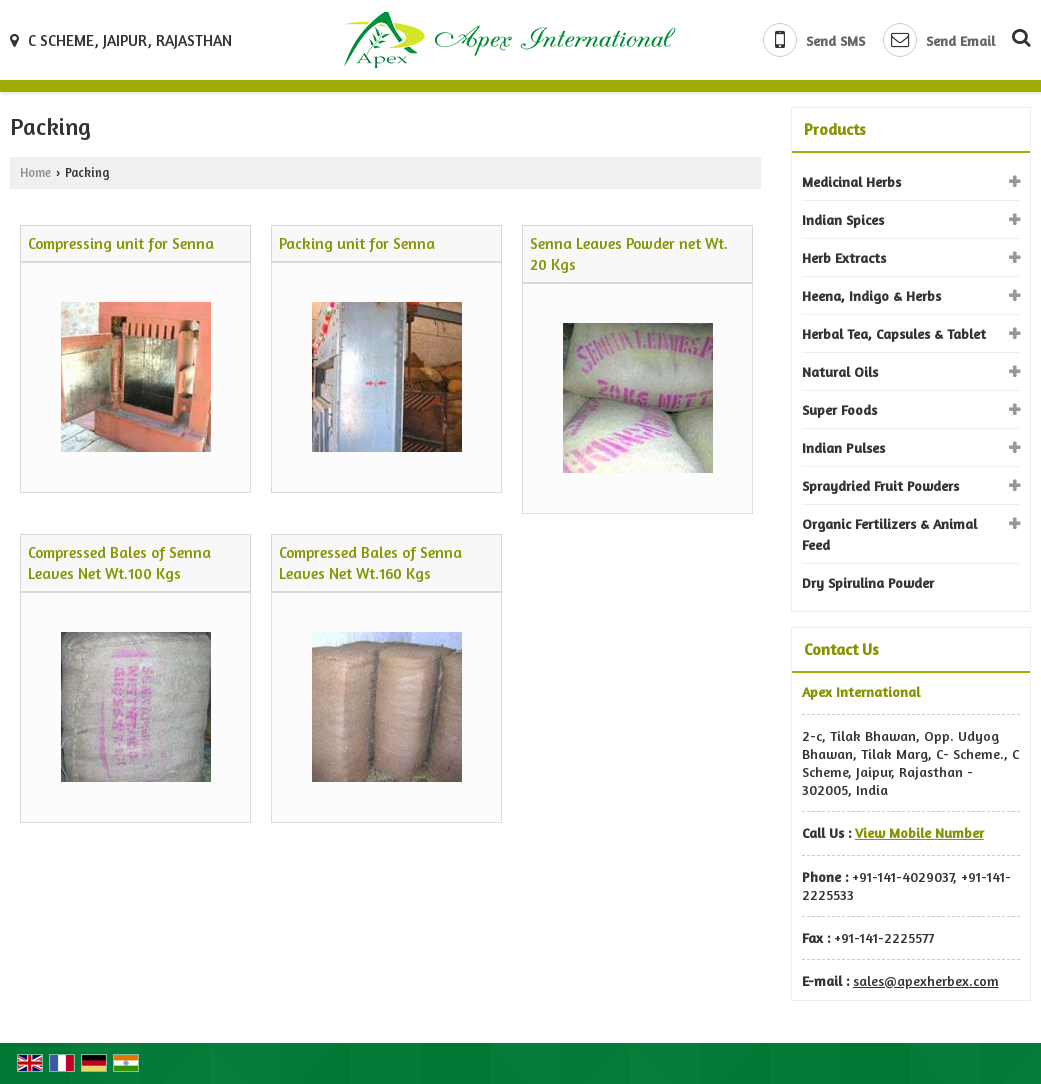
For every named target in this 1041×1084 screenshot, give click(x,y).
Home (35, 172)
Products (835, 129)
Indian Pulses (843, 447)
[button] (919, 832)
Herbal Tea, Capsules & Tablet (894, 333)
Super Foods (839, 409)
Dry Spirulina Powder (868, 582)
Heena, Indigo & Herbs (871, 295)
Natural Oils (840, 371)
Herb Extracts (844, 257)
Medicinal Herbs (851, 181)
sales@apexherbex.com (926, 980)
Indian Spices (843, 219)
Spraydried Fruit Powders (880, 485)
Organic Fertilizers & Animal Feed (889, 534)
